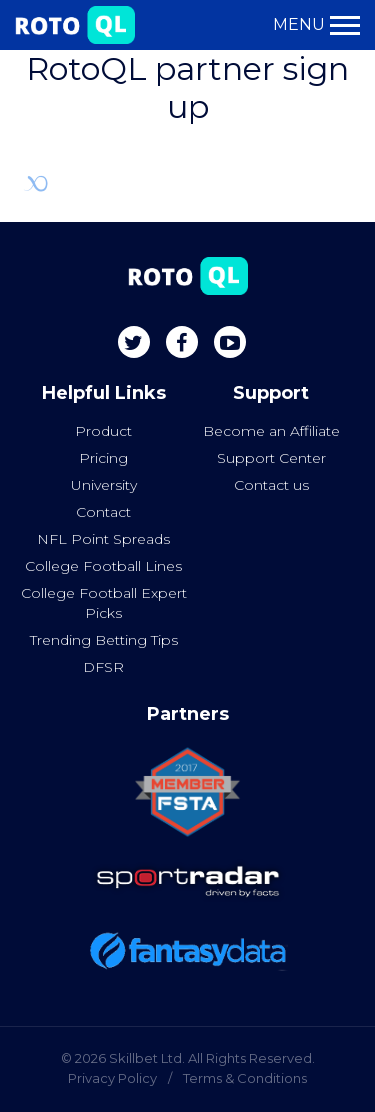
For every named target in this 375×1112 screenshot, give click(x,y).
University (104, 485)
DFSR (103, 667)
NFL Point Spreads (103, 539)
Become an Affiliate (271, 431)
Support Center (271, 458)
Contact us (271, 485)
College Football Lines (103, 566)
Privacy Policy (112, 1078)
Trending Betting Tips (104, 640)
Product (103, 431)
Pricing (103, 458)
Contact (103, 512)
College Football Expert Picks (104, 603)
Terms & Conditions (245, 1078)
